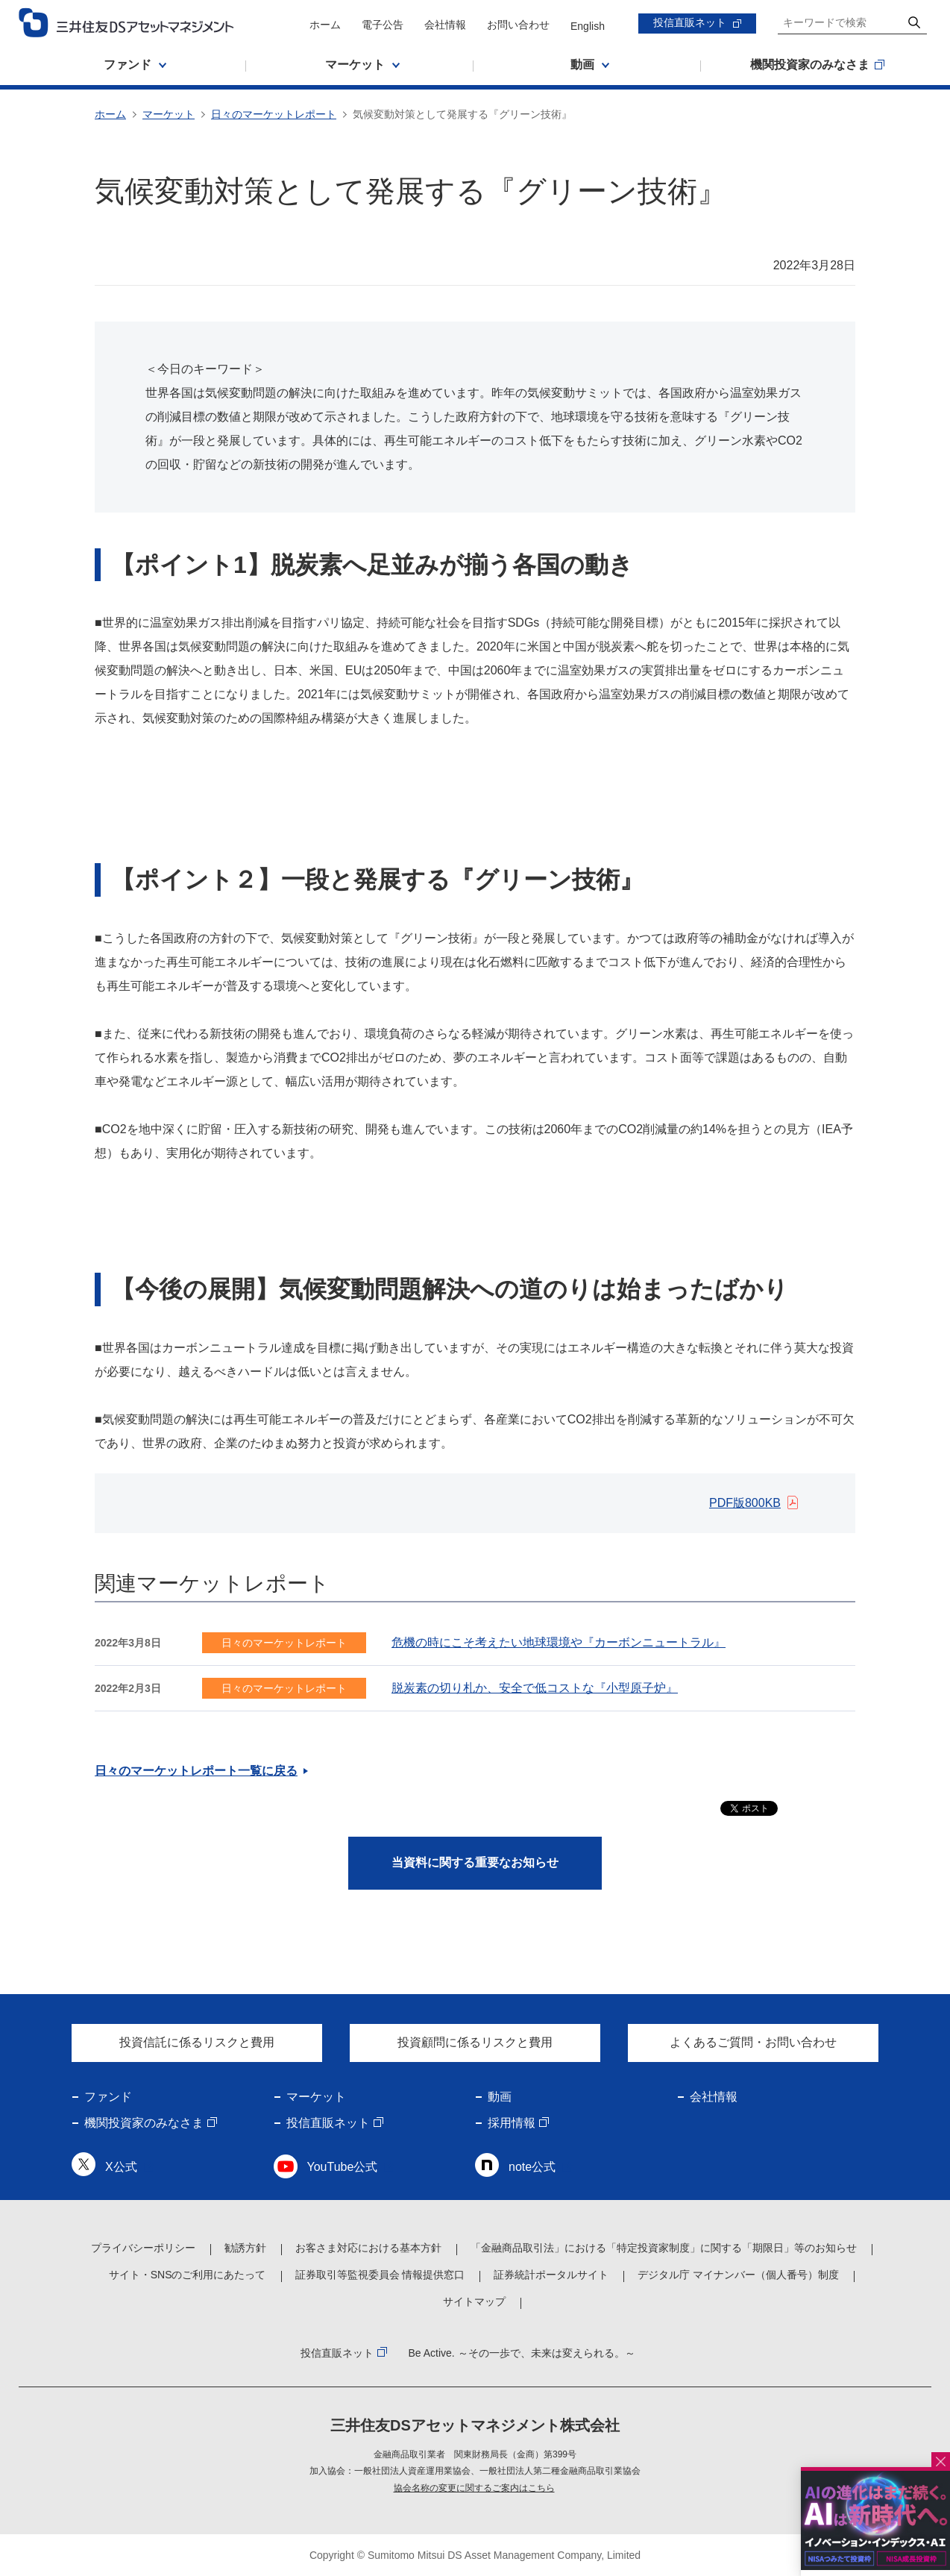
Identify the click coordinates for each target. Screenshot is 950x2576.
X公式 (121, 2166)
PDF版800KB (745, 1503)
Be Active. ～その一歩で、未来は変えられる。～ (521, 2353)
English (587, 26)
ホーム (325, 25)
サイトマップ (474, 2301)
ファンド (108, 2096)
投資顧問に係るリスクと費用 (475, 2042)
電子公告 (382, 25)
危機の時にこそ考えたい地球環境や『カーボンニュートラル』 (558, 1642)
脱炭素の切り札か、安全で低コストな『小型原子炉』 (534, 1688)
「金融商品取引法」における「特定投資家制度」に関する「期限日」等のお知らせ (664, 2248)
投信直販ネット (689, 22)
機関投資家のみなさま (144, 2122)
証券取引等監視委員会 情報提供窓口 (380, 2275)
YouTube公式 (342, 2166)
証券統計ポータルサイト (551, 2275)
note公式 (532, 2166)
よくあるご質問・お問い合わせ (753, 2042)
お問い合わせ (518, 25)
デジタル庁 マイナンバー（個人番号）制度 (738, 2275)
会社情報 (445, 25)
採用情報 (511, 2122)
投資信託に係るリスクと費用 (196, 2042)
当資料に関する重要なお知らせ (475, 1862)
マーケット (168, 114)
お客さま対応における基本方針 (368, 2248)
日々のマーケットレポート (273, 114)
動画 (500, 2096)
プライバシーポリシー (143, 2248)
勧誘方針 (245, 2248)
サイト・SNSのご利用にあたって (187, 2275)
